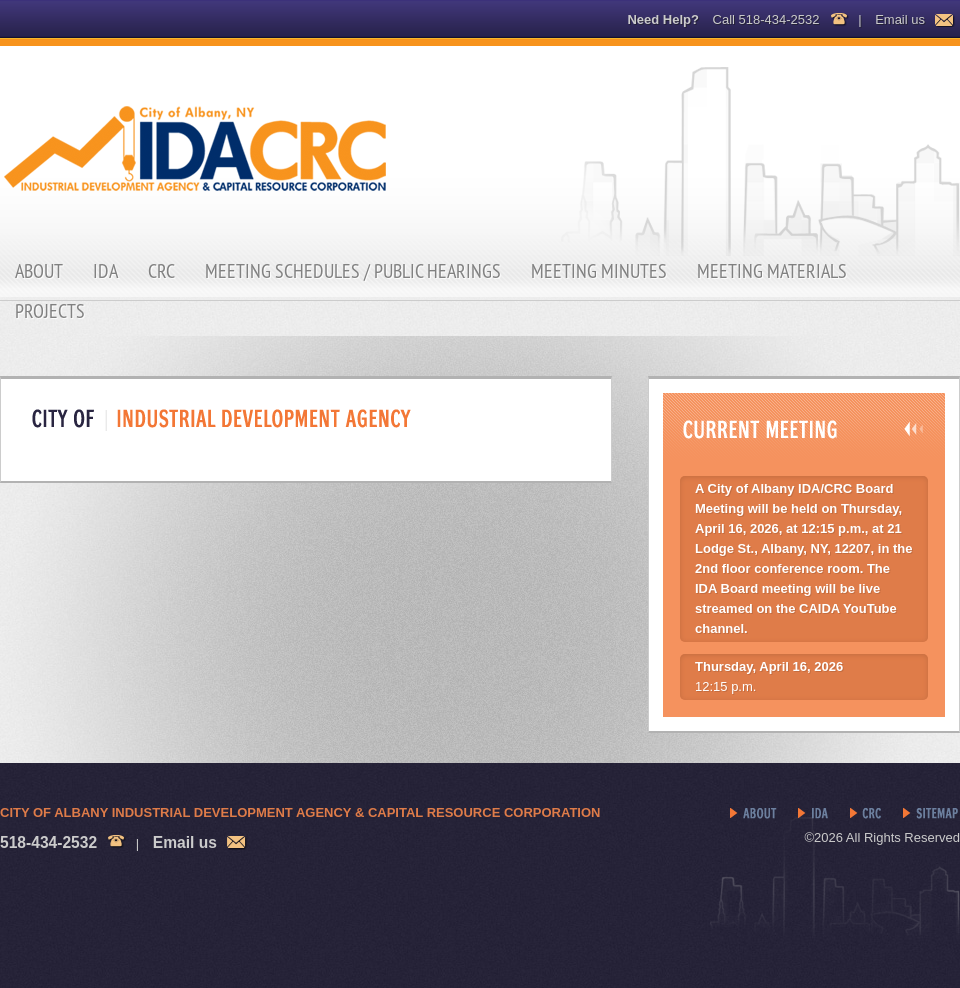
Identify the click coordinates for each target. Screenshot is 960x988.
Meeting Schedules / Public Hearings (353, 271)
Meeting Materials (772, 271)
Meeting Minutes (599, 271)
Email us (900, 19)
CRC (161, 271)
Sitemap (931, 814)
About (39, 271)
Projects (50, 311)
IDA (105, 271)
